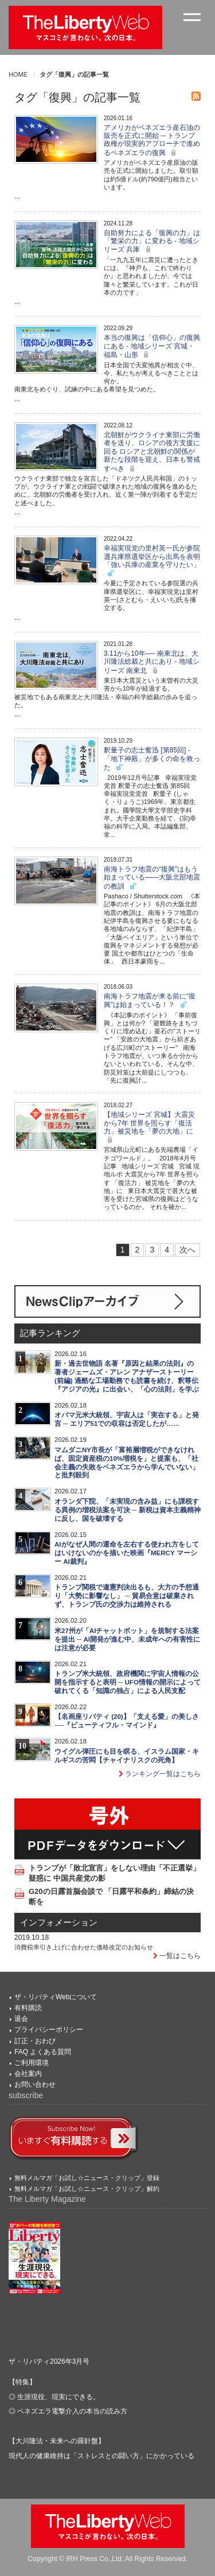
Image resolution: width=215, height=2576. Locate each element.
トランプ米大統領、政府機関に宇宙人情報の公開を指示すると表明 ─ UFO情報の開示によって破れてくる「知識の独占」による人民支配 (127, 1682)
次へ (187, 1249)
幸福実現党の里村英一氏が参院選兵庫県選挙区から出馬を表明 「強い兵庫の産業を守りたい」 (152, 560)
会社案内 (28, 2074)
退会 (21, 2019)
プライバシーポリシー (48, 2030)
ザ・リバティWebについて (55, 1997)
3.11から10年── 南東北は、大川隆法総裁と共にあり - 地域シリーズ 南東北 (152, 662)
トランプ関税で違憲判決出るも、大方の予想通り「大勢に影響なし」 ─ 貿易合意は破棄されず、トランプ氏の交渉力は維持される (126, 1596)
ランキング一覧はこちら (160, 1774)
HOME (18, 74)
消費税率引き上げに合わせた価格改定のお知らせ (83, 1947)
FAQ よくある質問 (42, 2052)
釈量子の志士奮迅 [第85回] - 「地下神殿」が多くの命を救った (152, 758)
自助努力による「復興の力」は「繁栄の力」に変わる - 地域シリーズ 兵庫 (152, 241)
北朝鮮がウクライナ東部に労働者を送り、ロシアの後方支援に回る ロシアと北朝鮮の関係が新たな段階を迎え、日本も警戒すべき (152, 452)
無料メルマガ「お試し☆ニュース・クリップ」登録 (86, 2177)
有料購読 (28, 2008)
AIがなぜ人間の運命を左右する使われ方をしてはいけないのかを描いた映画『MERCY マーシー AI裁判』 (126, 1553)
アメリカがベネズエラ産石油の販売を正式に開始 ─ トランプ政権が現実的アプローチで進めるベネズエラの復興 (152, 140)
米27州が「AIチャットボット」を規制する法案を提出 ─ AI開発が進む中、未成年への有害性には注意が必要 (127, 1639)
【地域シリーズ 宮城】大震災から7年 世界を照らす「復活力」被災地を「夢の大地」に (149, 1127)
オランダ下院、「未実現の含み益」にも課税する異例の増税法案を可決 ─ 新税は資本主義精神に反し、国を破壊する (127, 1510)
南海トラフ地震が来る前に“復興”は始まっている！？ (150, 1000)
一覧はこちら (177, 1956)
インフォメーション (58, 1922)
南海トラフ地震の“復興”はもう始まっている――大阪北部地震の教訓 (152, 877)
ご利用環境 (31, 2063)
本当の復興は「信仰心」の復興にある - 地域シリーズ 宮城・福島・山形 (152, 346)
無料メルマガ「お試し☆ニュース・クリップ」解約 (86, 2188)
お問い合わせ (35, 2084)
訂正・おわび (35, 2041)
